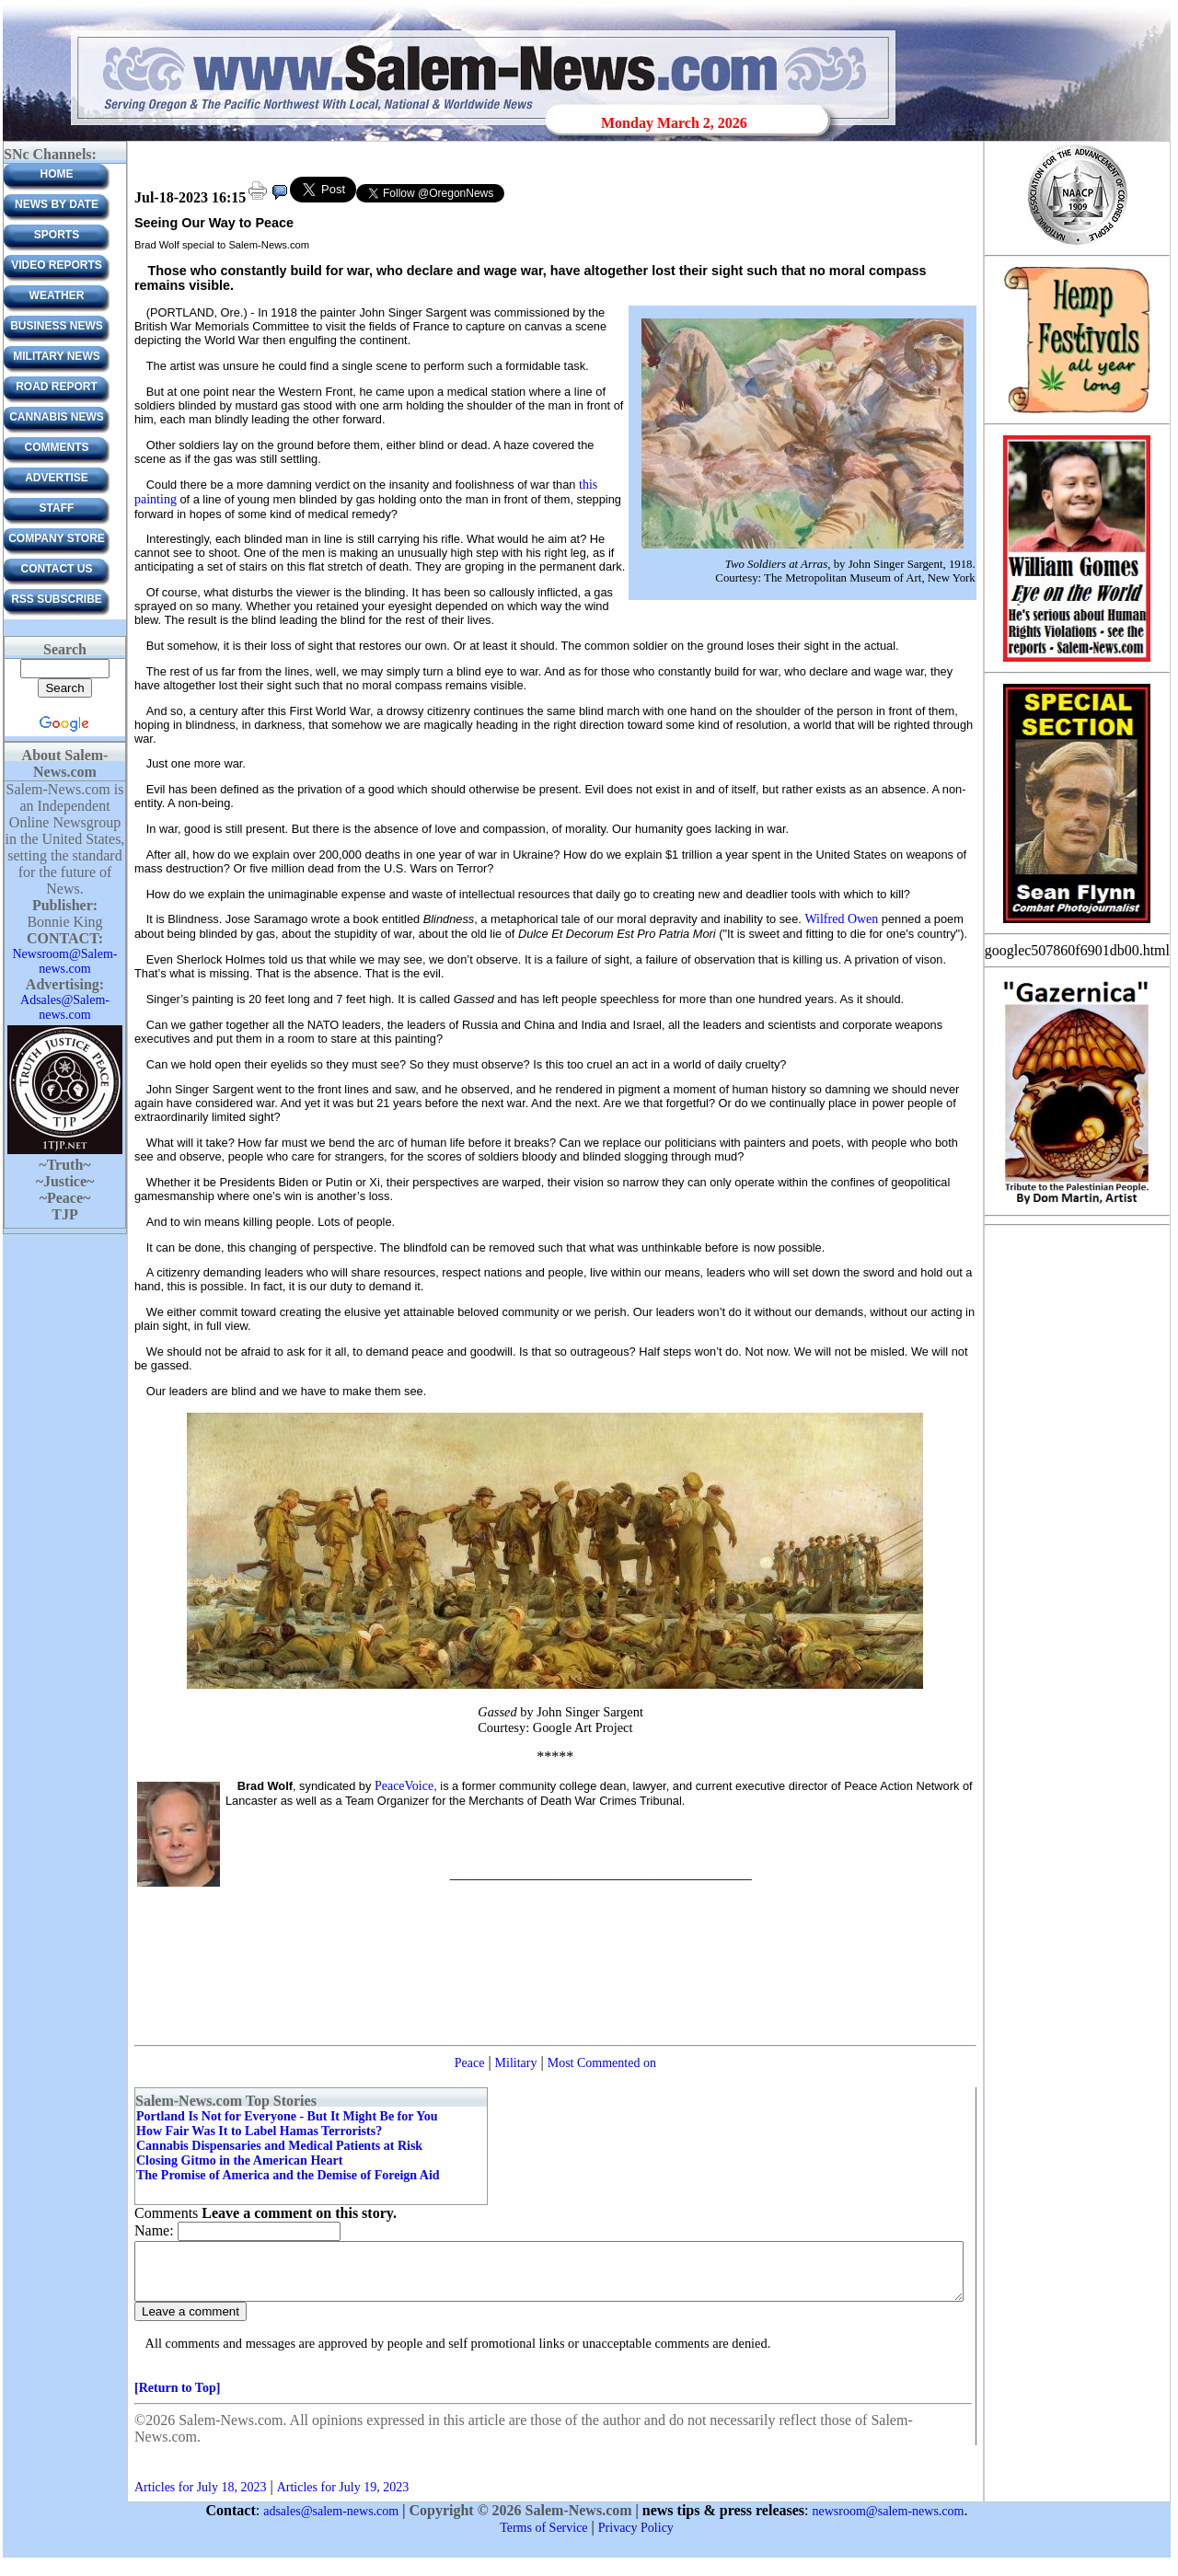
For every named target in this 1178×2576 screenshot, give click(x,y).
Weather (57, 295)
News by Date (56, 204)
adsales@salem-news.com (330, 2522)
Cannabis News (56, 416)
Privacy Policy (636, 2539)
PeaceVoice (404, 1786)
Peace (470, 2063)
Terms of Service (543, 2539)
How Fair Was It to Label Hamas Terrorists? (259, 2131)
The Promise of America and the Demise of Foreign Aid (288, 2175)
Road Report (57, 386)
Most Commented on (602, 2063)
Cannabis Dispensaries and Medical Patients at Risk (279, 2146)
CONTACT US (57, 568)
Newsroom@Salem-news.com (65, 961)
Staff (57, 508)
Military (516, 2063)
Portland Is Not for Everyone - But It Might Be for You (287, 2116)
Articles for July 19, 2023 (343, 2498)
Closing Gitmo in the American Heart (239, 2160)
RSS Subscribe (56, 599)
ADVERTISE (56, 477)
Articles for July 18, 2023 (200, 2498)
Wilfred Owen (841, 919)
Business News (56, 325)
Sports (56, 234)
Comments (57, 447)
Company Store (56, 538)
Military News (56, 356)
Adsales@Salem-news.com (65, 1007)
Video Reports (56, 265)
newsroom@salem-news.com (888, 2522)
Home (57, 173)
